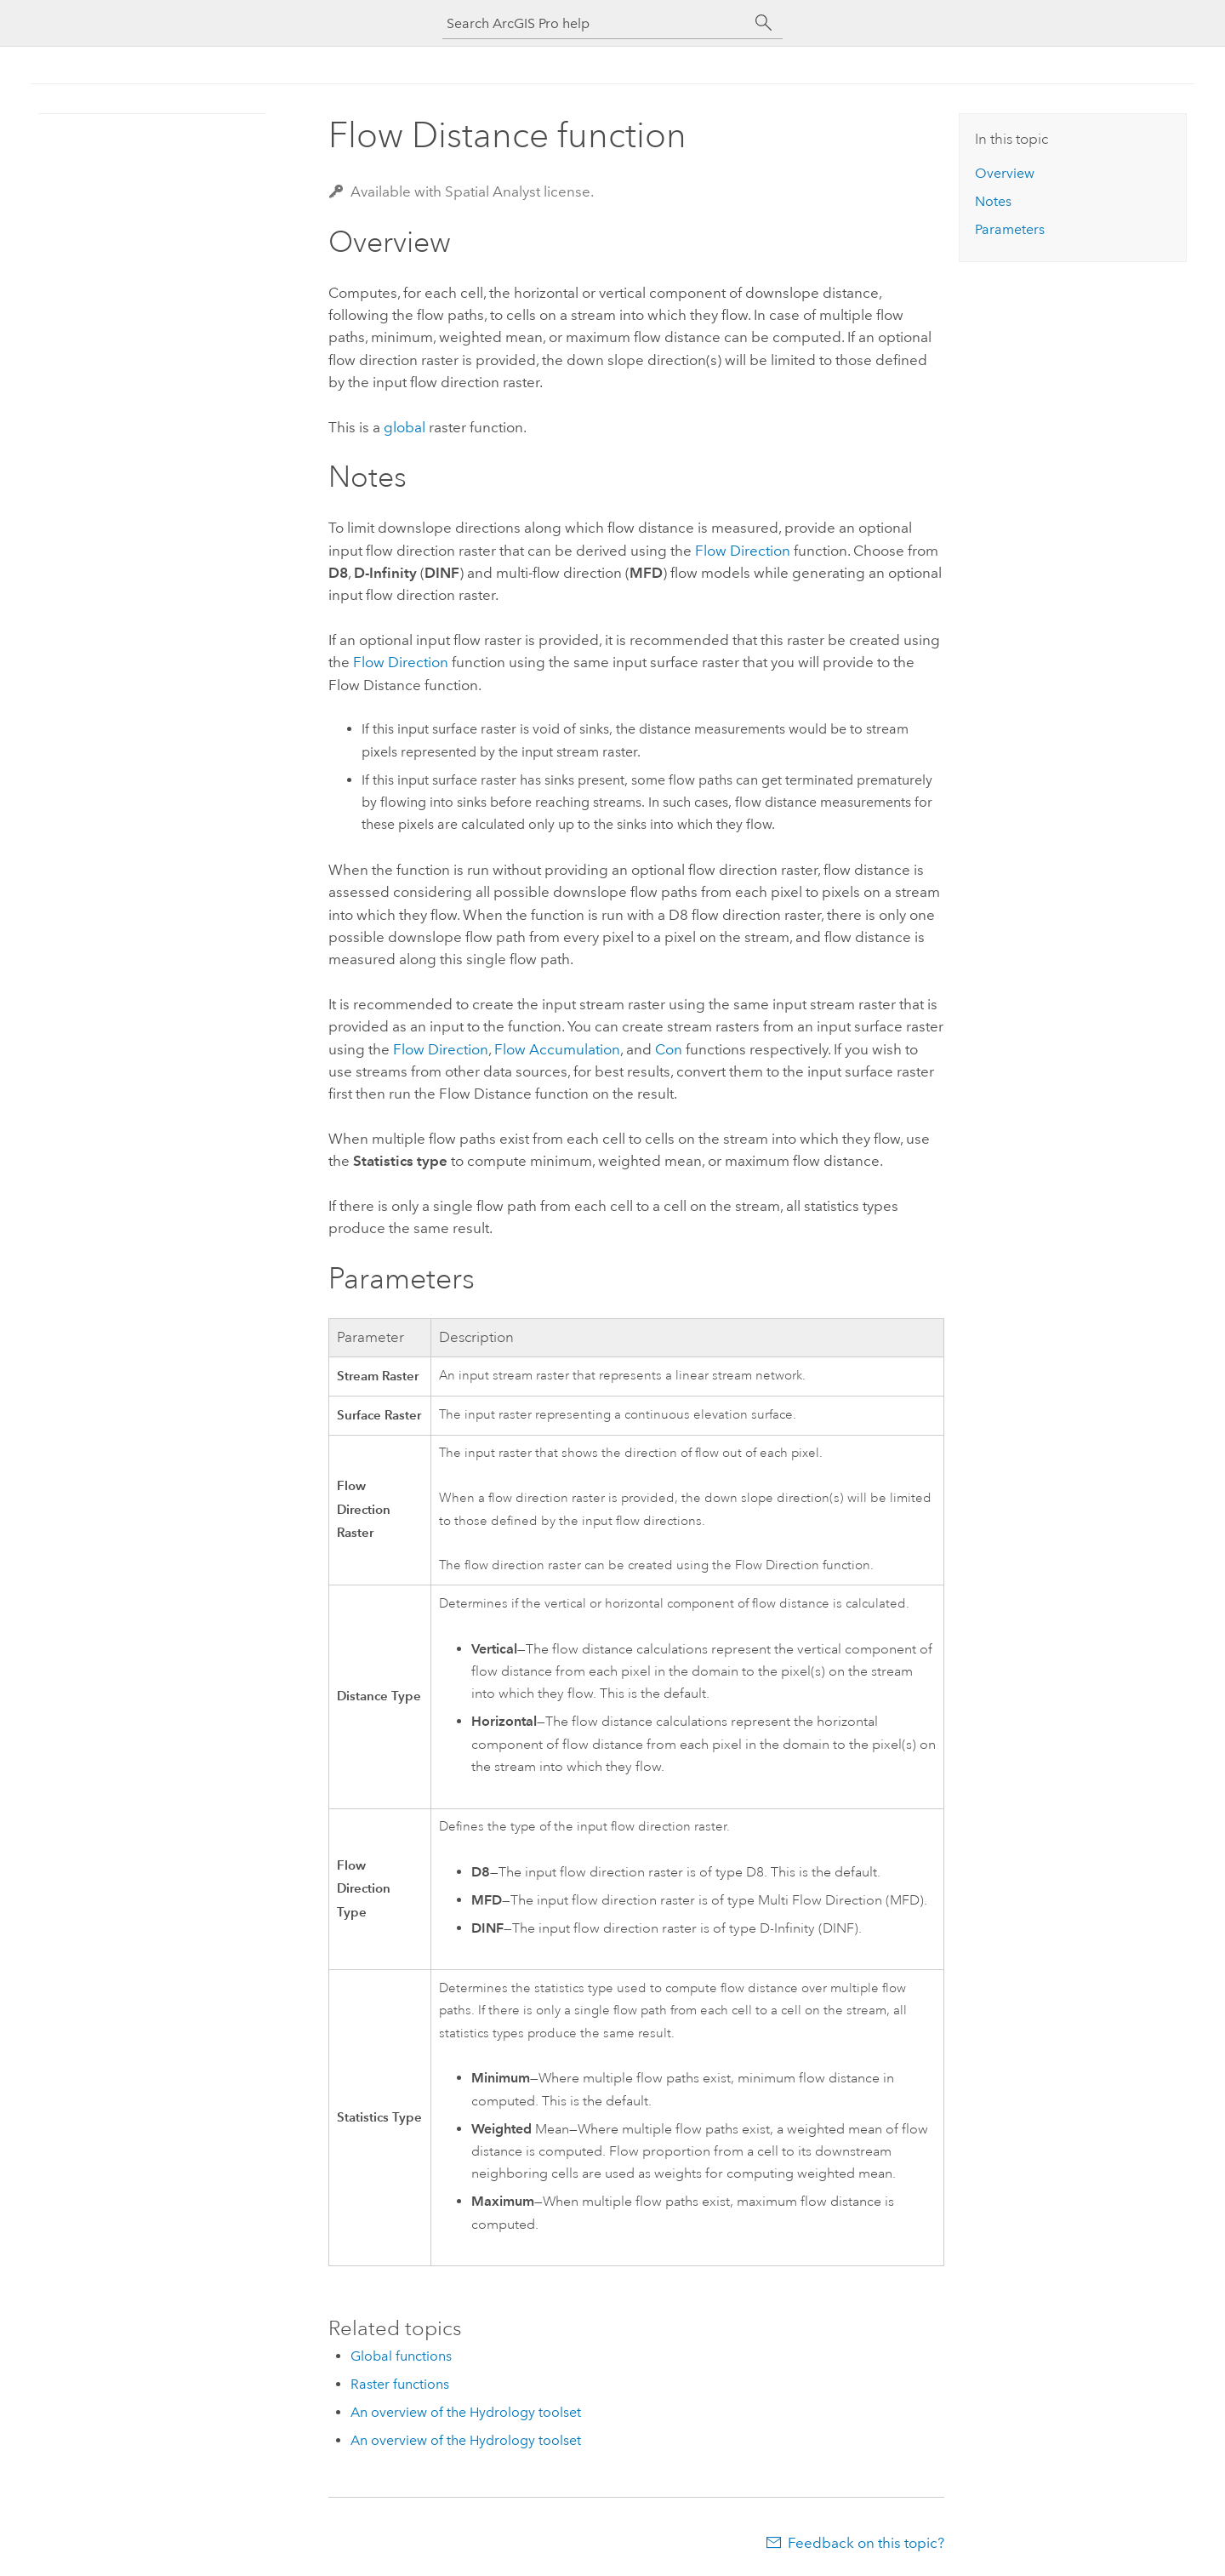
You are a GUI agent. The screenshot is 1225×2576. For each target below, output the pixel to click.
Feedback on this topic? (866, 2542)
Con (668, 1049)
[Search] (763, 22)
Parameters (1010, 229)
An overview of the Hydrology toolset (465, 2412)
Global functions (401, 2356)
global (404, 427)
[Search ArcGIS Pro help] (595, 23)
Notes (993, 201)
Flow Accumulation (557, 1049)
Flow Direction (742, 550)
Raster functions (399, 2384)
